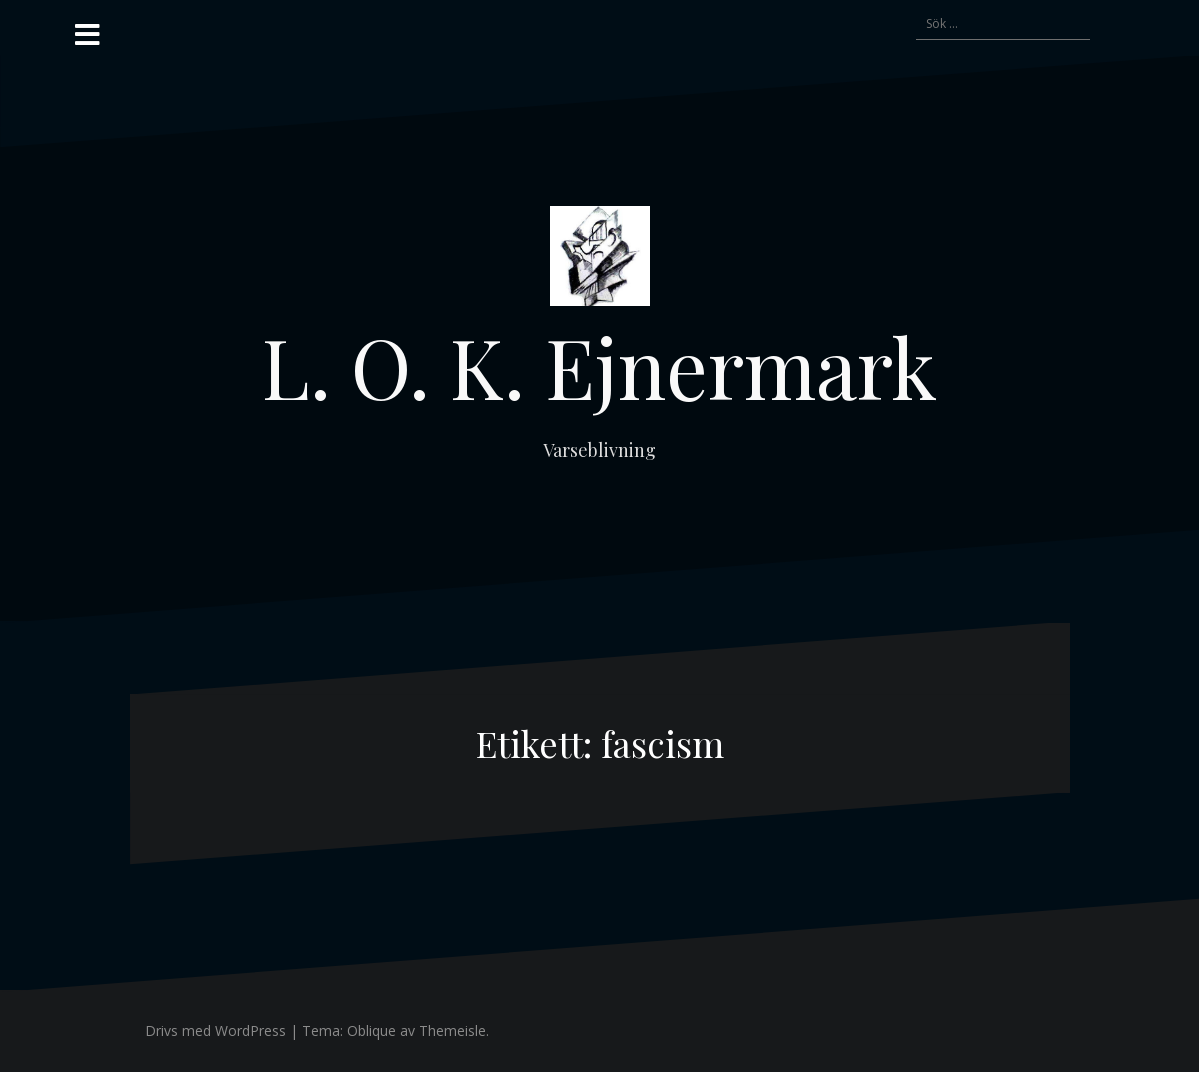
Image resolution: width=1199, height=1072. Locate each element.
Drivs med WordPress (215, 1030)
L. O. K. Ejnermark (599, 366)
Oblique (371, 1030)
